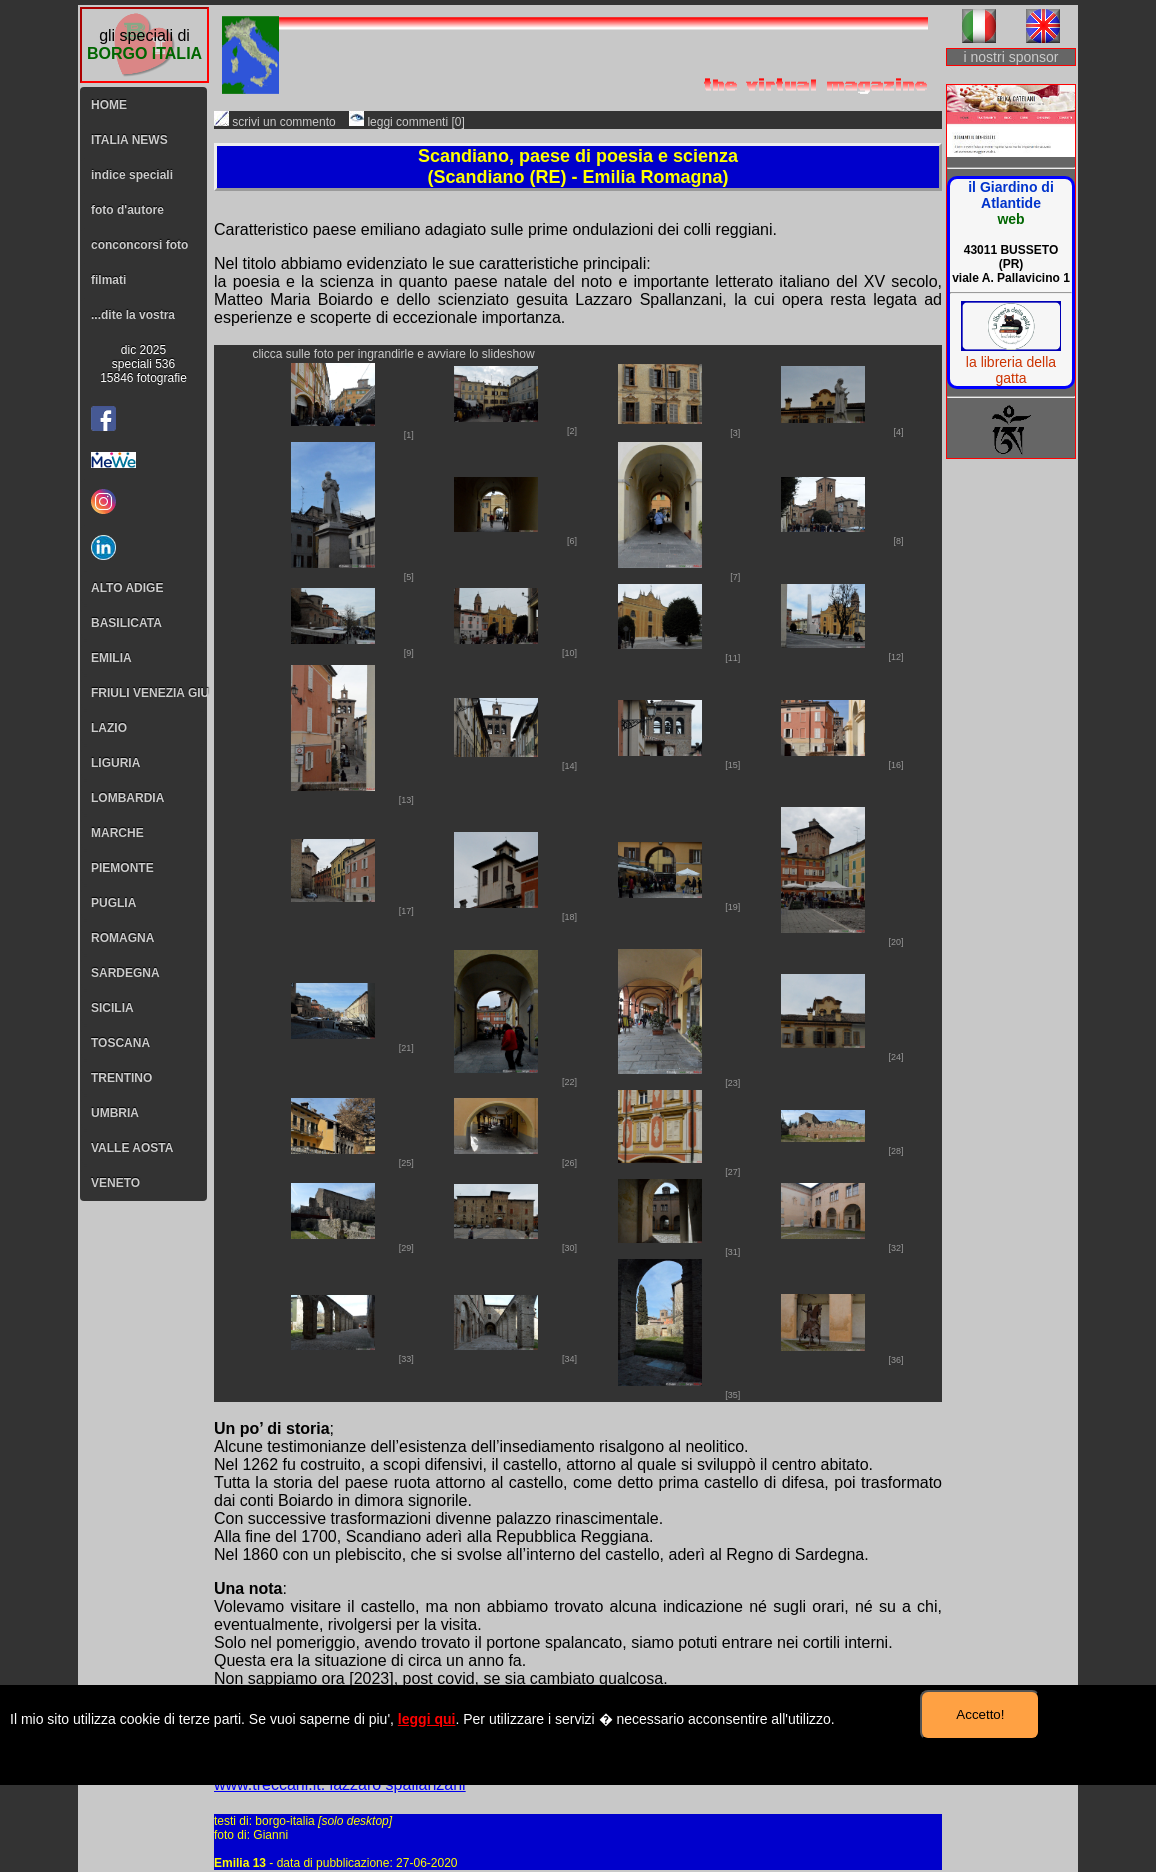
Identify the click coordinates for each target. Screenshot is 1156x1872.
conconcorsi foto (139, 245)
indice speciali (132, 175)
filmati (108, 280)
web (1010, 219)
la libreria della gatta (1011, 370)
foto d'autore (127, 210)
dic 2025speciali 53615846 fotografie (143, 364)
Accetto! (980, 1714)
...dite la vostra (133, 315)
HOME (109, 105)
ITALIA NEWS (129, 140)
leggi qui (427, 1719)
